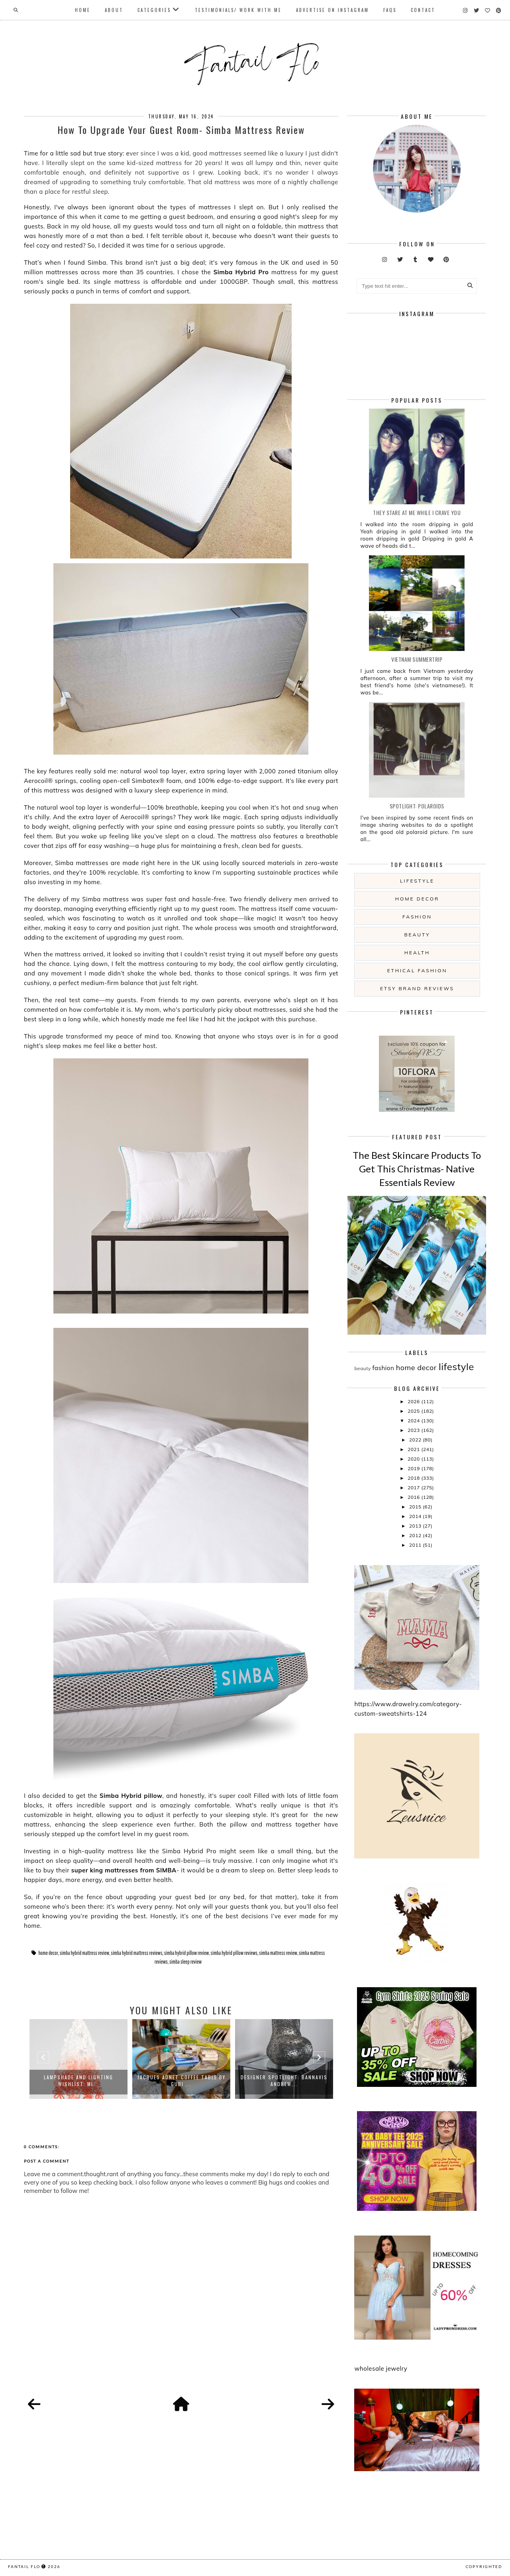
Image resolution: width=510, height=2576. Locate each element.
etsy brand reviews (417, 988)
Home (82, 10)
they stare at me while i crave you (417, 512)
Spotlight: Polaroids (417, 806)
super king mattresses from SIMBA (124, 1870)
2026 (414, 1401)
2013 (416, 1526)
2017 (414, 1488)
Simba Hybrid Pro (241, 272)
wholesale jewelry (380, 2368)
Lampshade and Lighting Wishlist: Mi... (78, 2080)
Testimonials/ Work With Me (238, 10)
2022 (416, 1440)
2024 (414, 1421)
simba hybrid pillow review (186, 1953)
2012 (416, 1535)
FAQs (389, 10)
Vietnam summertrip (416, 659)
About (114, 10)
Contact (423, 10)
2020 (414, 1459)
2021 (414, 1449)
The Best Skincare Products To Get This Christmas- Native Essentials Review (417, 1168)
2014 (416, 1516)
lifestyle (417, 881)
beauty (417, 935)
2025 (414, 1411)
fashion (417, 917)
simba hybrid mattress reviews (136, 1953)
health (417, 953)
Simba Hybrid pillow (131, 1795)
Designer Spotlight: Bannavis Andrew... (284, 2080)
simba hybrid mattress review (84, 1953)
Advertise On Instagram (332, 10)
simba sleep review (185, 1962)
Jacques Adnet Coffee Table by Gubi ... (181, 2080)
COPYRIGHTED (484, 2566)
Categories (154, 10)
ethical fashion (417, 970)
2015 (416, 1507)
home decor (48, 1953)
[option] (78, 2059)
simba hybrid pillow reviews (234, 1953)
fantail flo (24, 2566)
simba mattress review (278, 1953)
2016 (414, 1497)
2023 (414, 1430)
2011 (416, 1545)
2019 (414, 1468)
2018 (414, 1478)
